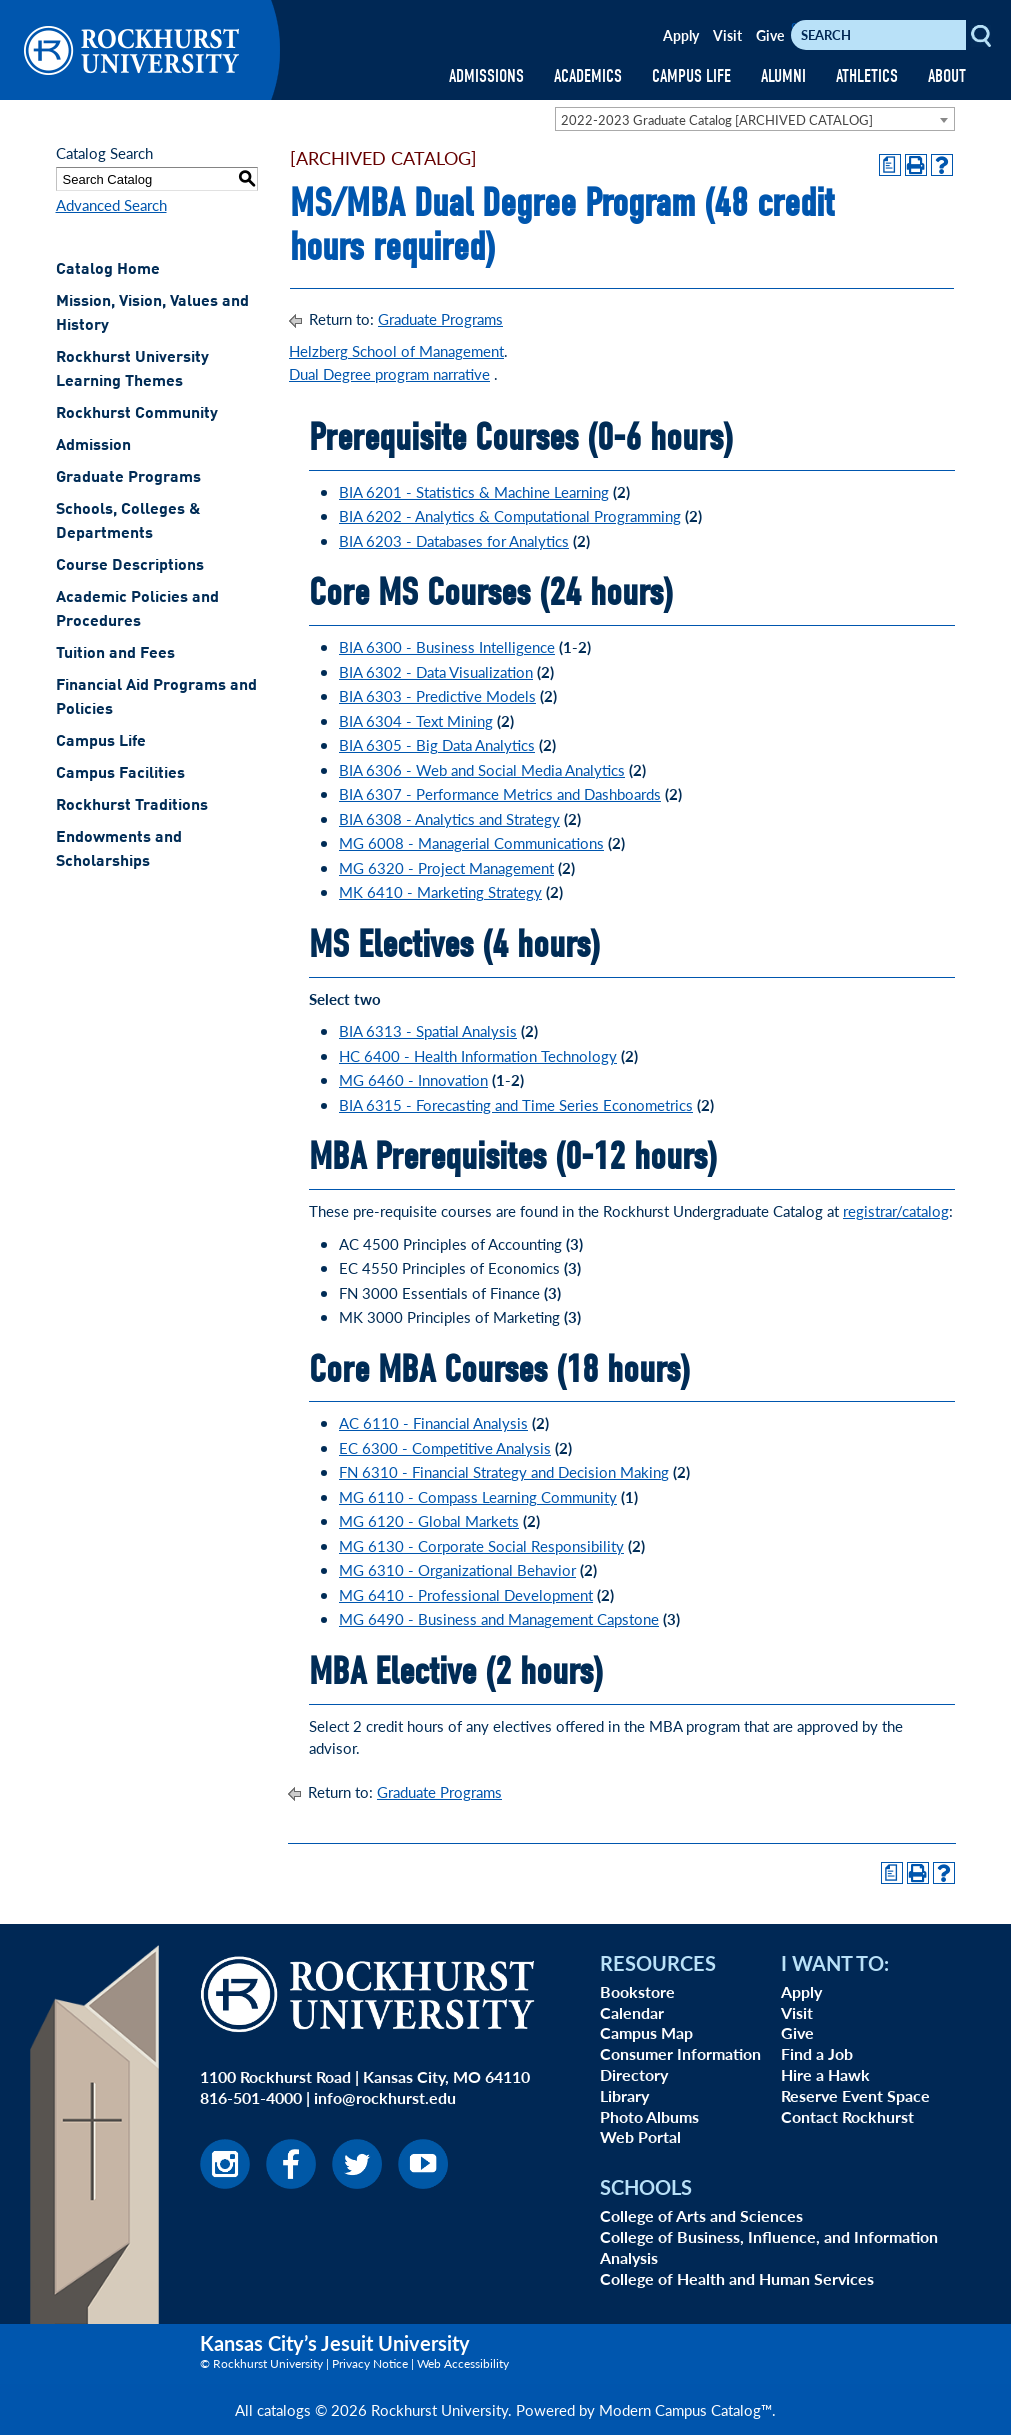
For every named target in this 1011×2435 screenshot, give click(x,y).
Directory (634, 2074)
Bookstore (637, 1991)
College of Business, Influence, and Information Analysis (769, 2247)
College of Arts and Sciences (701, 2215)
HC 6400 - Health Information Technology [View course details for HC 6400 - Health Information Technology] (478, 1055)
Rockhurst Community (137, 414)
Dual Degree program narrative (389, 373)
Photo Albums (649, 2116)
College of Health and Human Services (737, 2278)
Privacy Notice (370, 2363)
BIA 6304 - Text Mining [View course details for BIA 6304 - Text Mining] (416, 720)
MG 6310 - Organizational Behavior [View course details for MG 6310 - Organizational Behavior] (457, 1569)
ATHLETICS (867, 76)
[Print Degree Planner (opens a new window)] (890, 165)
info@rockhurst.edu (385, 2097)
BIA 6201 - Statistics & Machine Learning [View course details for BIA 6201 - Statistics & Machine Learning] (474, 491)
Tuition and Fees (115, 654)
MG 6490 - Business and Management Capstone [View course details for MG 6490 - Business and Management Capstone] (499, 1618)
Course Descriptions (130, 566)
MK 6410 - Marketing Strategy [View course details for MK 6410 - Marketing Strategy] (440, 891)
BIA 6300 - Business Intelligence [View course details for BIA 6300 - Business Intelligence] (447, 646)
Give (770, 35)
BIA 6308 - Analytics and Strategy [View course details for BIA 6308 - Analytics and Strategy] (449, 818)
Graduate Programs (128, 478)
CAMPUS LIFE (691, 76)
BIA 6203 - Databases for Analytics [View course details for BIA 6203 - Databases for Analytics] (454, 540)
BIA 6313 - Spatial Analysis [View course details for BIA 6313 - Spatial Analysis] (428, 1030)
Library (624, 2095)
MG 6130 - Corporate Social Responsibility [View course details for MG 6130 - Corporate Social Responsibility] (481, 1545)
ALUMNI (783, 76)
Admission (93, 446)
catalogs (284, 2409)
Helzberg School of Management (396, 350)
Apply (681, 35)
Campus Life (101, 742)
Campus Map (646, 2032)
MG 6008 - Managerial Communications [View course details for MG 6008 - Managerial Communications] (471, 842)
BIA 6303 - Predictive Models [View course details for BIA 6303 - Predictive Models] (437, 695)
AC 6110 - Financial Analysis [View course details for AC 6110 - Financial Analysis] (433, 1422)
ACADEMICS (588, 76)
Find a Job (817, 2053)
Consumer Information (680, 2053)
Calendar (632, 2012)
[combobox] (755, 119)
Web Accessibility (463, 2363)
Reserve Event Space (855, 2095)
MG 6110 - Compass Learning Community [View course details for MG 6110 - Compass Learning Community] (478, 1496)
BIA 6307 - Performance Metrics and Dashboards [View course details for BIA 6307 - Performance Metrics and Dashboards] (500, 793)
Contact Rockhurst (847, 2116)
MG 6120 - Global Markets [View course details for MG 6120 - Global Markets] (429, 1520)
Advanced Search (111, 204)
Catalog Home (108, 270)
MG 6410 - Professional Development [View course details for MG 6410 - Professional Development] (466, 1594)
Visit (727, 35)
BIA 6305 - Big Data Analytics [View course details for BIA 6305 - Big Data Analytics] (437, 744)
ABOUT (947, 76)
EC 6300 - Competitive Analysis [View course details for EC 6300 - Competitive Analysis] (445, 1447)
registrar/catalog (896, 1210)
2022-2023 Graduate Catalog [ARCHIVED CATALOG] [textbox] (717, 119)
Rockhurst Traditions (132, 806)
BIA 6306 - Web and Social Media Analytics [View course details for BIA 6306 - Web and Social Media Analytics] (482, 769)
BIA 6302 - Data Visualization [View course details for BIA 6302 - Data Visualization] (436, 671)
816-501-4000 (251, 2097)
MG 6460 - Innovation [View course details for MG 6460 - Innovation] (413, 1079)
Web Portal (640, 2136)
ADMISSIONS (486, 76)
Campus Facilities (120, 774)
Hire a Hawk (825, 2074)
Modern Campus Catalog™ (685, 2409)
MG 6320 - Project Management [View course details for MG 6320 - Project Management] (446, 867)
